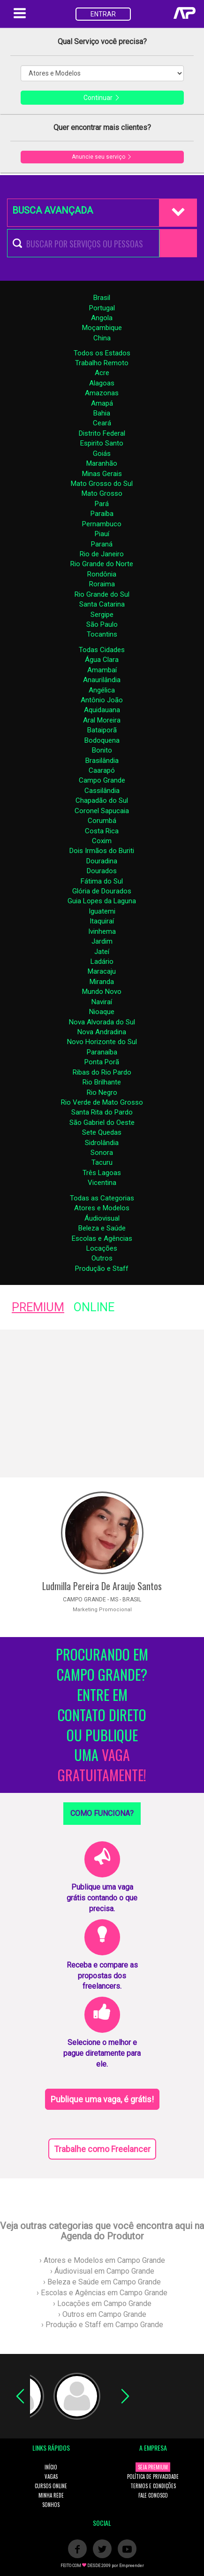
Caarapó (102, 770)
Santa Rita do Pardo (102, 1112)
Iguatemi (102, 911)
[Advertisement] (102, 1403)
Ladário (102, 961)
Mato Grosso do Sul (102, 483)
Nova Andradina (101, 1032)
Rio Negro (102, 1092)
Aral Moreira (102, 720)
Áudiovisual (102, 1218)
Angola (102, 318)
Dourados (102, 871)
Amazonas (102, 393)
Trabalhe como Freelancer (102, 2149)
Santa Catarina (102, 604)
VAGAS (51, 2476)
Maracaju (102, 971)
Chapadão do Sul (102, 800)
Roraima (102, 584)
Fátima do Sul (102, 881)
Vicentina (102, 1182)
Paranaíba (102, 1052)
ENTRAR (103, 14)
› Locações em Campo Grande (102, 2303)
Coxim (102, 841)
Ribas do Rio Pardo (102, 1072)
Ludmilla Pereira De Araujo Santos (102, 1586)
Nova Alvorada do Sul (102, 1022)
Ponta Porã (101, 1062)
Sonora (102, 1152)
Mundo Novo (101, 991)
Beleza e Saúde (102, 1228)
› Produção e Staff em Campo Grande (102, 2324)
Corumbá (102, 820)
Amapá (102, 403)
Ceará (102, 423)
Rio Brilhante (102, 1082)
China (102, 338)
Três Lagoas (102, 1173)
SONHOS (51, 2504)
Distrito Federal (102, 433)
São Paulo (102, 624)
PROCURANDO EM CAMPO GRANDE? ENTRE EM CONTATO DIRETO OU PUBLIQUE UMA (102, 1715)
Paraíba (102, 513)
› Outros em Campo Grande (102, 2314)
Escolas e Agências (102, 1238)
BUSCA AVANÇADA (52, 210)
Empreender (131, 2565)
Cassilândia (102, 790)
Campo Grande (102, 780)
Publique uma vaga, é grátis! (102, 2099)
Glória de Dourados (101, 891)
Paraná (102, 544)
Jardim (102, 941)
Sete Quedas (101, 1132)
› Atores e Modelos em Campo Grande (102, 2260)
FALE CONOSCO (153, 2495)
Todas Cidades (102, 650)
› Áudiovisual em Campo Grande (102, 2271)
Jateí (101, 951)
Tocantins (102, 634)
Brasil (101, 297)
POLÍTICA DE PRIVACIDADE (153, 2476)
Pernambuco (101, 524)
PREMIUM (38, 1307)
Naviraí (101, 1002)
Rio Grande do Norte (101, 564)
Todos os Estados (102, 353)
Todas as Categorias (102, 1198)
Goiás (102, 453)
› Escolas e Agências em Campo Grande (102, 2292)
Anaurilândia (102, 680)
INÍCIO (51, 2467)
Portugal (102, 308)
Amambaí (102, 670)
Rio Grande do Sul (102, 594)
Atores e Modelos (101, 1208)
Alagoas (101, 383)
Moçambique (102, 327)
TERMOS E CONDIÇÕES (153, 2486)
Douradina (101, 861)
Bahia (101, 413)
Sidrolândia (102, 1142)
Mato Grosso (102, 493)
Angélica (102, 690)
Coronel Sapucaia (102, 811)
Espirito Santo (101, 443)
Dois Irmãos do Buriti (101, 850)
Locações (101, 1248)
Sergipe (102, 614)
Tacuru (102, 1162)
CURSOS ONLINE (51, 2486)
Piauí (102, 534)
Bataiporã (102, 730)
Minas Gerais (102, 473)
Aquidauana (102, 710)
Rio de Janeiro (102, 554)
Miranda (102, 981)
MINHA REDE (51, 2495)
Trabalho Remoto (101, 363)
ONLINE (94, 1307)
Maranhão (101, 463)
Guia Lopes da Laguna (102, 901)
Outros (102, 1258)
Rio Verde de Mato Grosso (102, 1102)
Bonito (102, 750)
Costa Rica (102, 831)
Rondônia (101, 574)
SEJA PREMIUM (153, 2467)
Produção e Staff (101, 1268)
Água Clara (102, 659)
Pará (102, 504)
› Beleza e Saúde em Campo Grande (102, 2281)
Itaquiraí (102, 921)
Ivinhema (102, 931)
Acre (102, 373)
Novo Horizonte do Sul (102, 1042)
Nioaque (101, 1011)
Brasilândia (102, 760)
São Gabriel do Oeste (102, 1122)
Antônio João (102, 700)
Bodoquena (102, 740)
